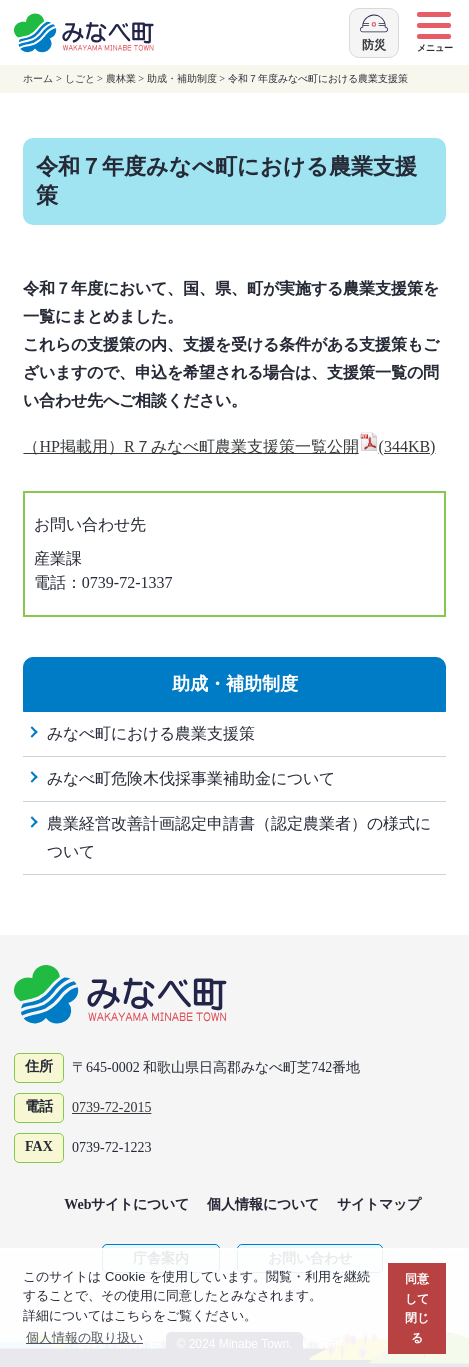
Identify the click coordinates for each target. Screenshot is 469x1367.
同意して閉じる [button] (417, 1308)
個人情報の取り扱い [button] (84, 1337)
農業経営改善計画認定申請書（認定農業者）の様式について (239, 837)
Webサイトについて (126, 1204)
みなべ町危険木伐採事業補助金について (191, 778)
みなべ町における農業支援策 (151, 733)
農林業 (121, 78)
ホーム (38, 78)
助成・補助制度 (182, 78)
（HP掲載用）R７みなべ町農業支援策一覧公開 (229, 446)
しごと (80, 78)
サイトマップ (379, 1204)
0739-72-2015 (111, 1107)
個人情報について (263, 1204)
